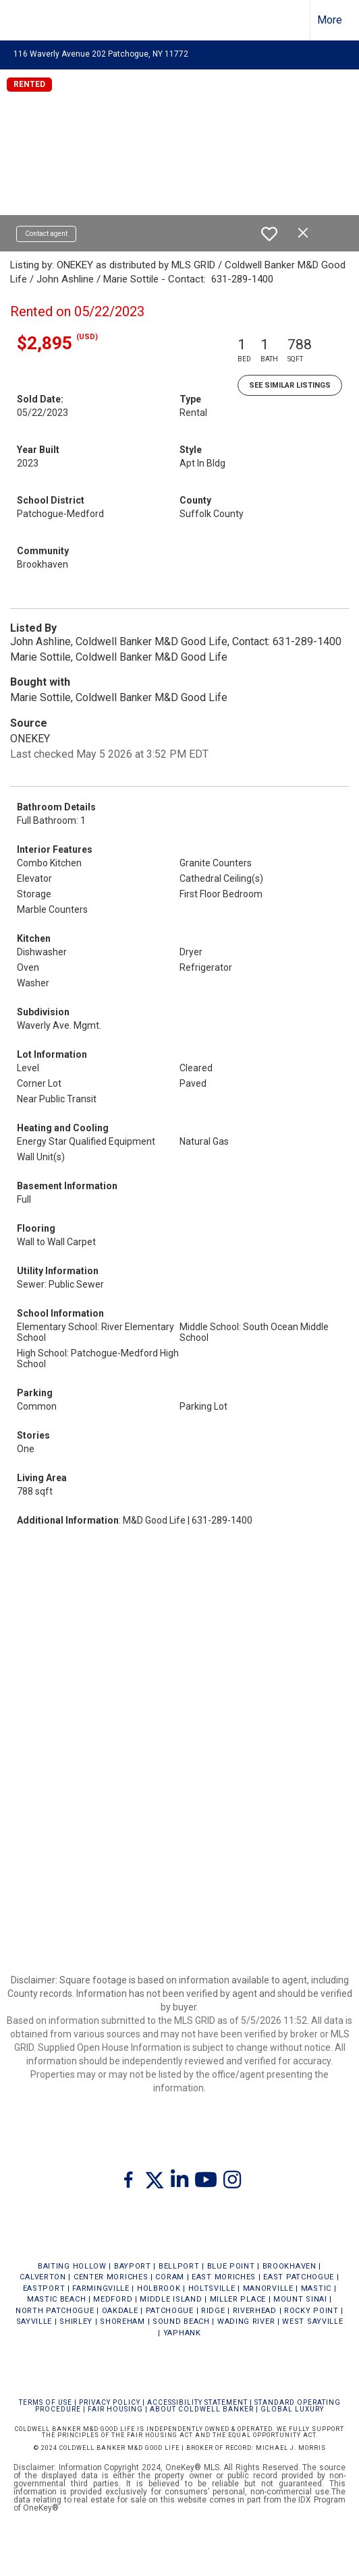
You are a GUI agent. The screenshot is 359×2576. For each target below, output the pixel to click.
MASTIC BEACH (56, 2299)
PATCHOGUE (170, 2310)
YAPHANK (182, 2333)
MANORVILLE (268, 2288)
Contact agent (46, 233)
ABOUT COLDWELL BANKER (202, 2409)
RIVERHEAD (255, 2310)
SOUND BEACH (181, 2321)
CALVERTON (42, 2277)
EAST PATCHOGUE (298, 2277)
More (329, 19)
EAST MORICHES (224, 2277)
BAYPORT (132, 2266)
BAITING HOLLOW (72, 2266)
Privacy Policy (109, 2402)
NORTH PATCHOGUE (55, 2310)
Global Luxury (292, 2409)
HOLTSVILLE (212, 2288)
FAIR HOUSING (115, 2409)
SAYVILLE (34, 2321)
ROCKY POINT (311, 2310)
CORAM (169, 2277)
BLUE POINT (231, 2266)
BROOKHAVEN (289, 2266)
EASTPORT (44, 2288)
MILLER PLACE (238, 2299)
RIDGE (213, 2310)
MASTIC (316, 2288)
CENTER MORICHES (111, 2277)
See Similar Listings (290, 385)
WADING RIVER (246, 2321)
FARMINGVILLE (100, 2288)
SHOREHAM (122, 2321)
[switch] (269, 234)
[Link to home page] (22, 20)
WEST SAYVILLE (312, 2321)
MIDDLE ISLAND (171, 2299)
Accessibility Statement (197, 2402)
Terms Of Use (45, 2402)
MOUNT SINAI (300, 2299)
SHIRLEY (75, 2321)
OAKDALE (120, 2310)
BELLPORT (179, 2266)
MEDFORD (112, 2299)
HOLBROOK (159, 2288)
